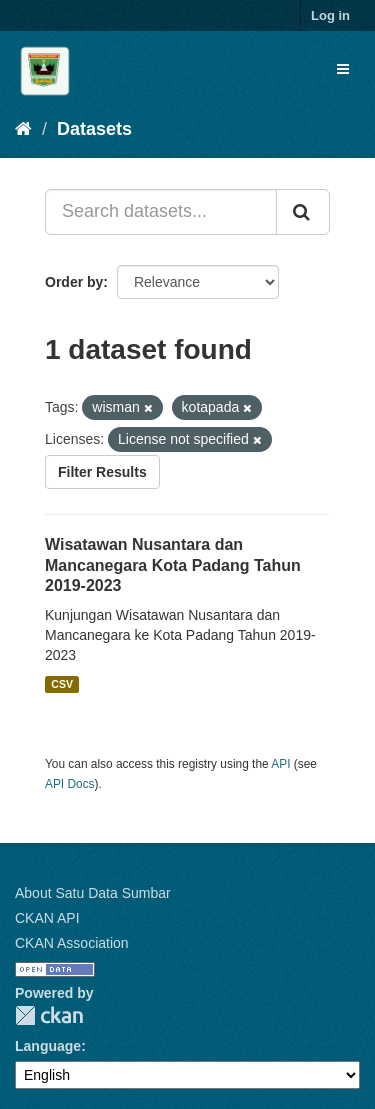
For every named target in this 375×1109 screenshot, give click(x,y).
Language (48, 1046)
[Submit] (303, 212)
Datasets (94, 129)
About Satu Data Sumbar (93, 893)
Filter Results (102, 472)
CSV (62, 684)
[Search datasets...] (161, 212)
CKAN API (47, 918)
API (280, 764)
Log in (330, 15)
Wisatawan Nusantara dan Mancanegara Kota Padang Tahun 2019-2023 (173, 565)
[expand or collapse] (343, 69)
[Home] (23, 129)
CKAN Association (72, 943)
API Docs (70, 784)
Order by (74, 282)
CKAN (49, 1015)
